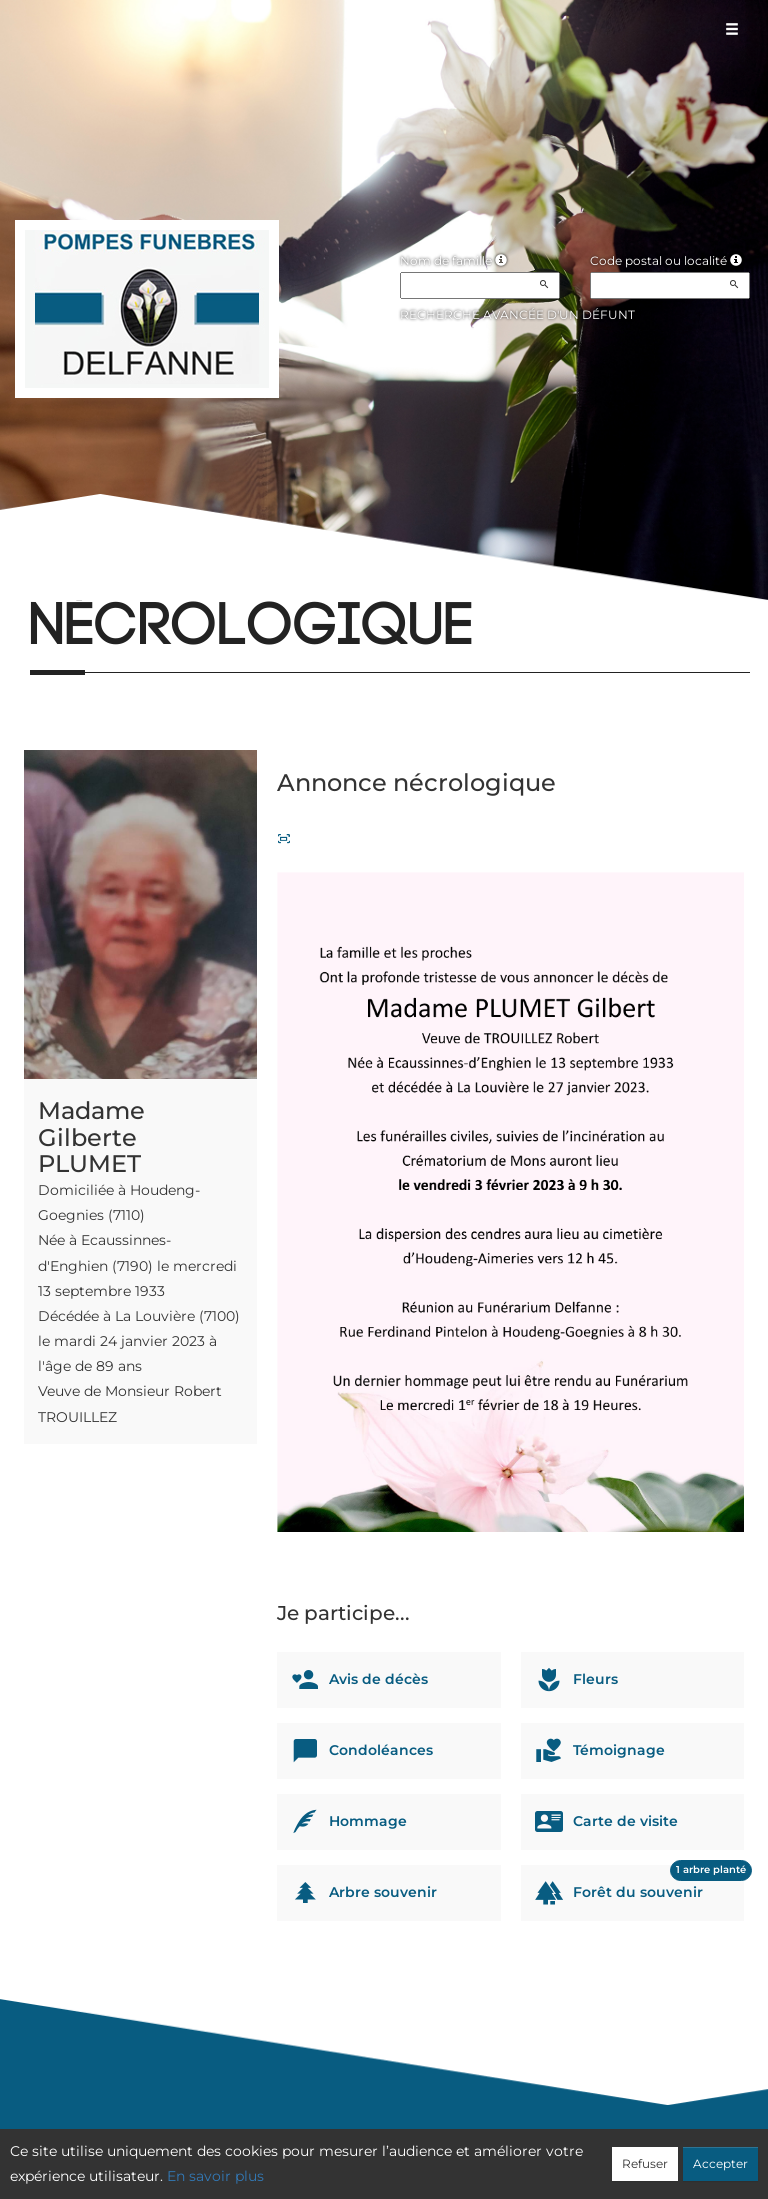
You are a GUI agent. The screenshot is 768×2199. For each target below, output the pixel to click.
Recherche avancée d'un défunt (517, 314)
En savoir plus (215, 2176)
